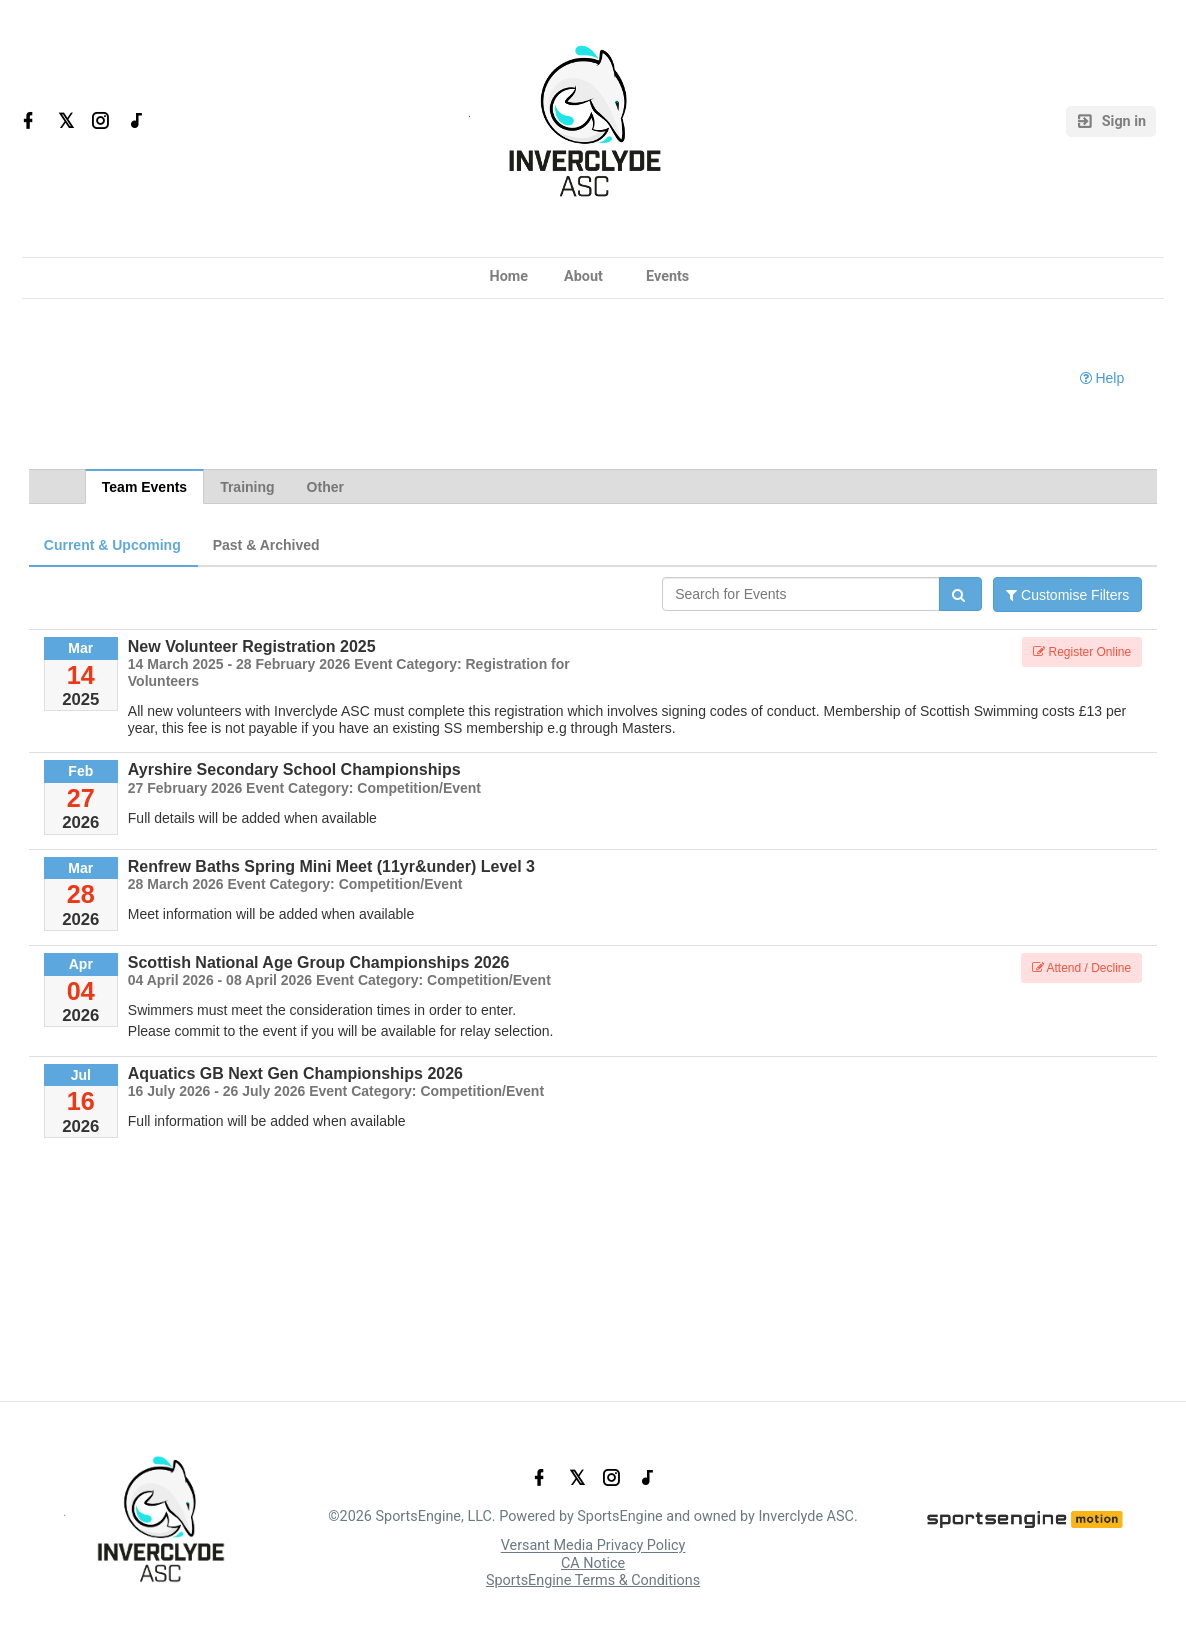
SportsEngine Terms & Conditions (593, 1580)
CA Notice (593, 1563)
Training (247, 487)
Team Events (144, 487)
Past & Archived (266, 545)
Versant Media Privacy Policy (593, 1546)
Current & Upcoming (112, 545)
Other (325, 487)
